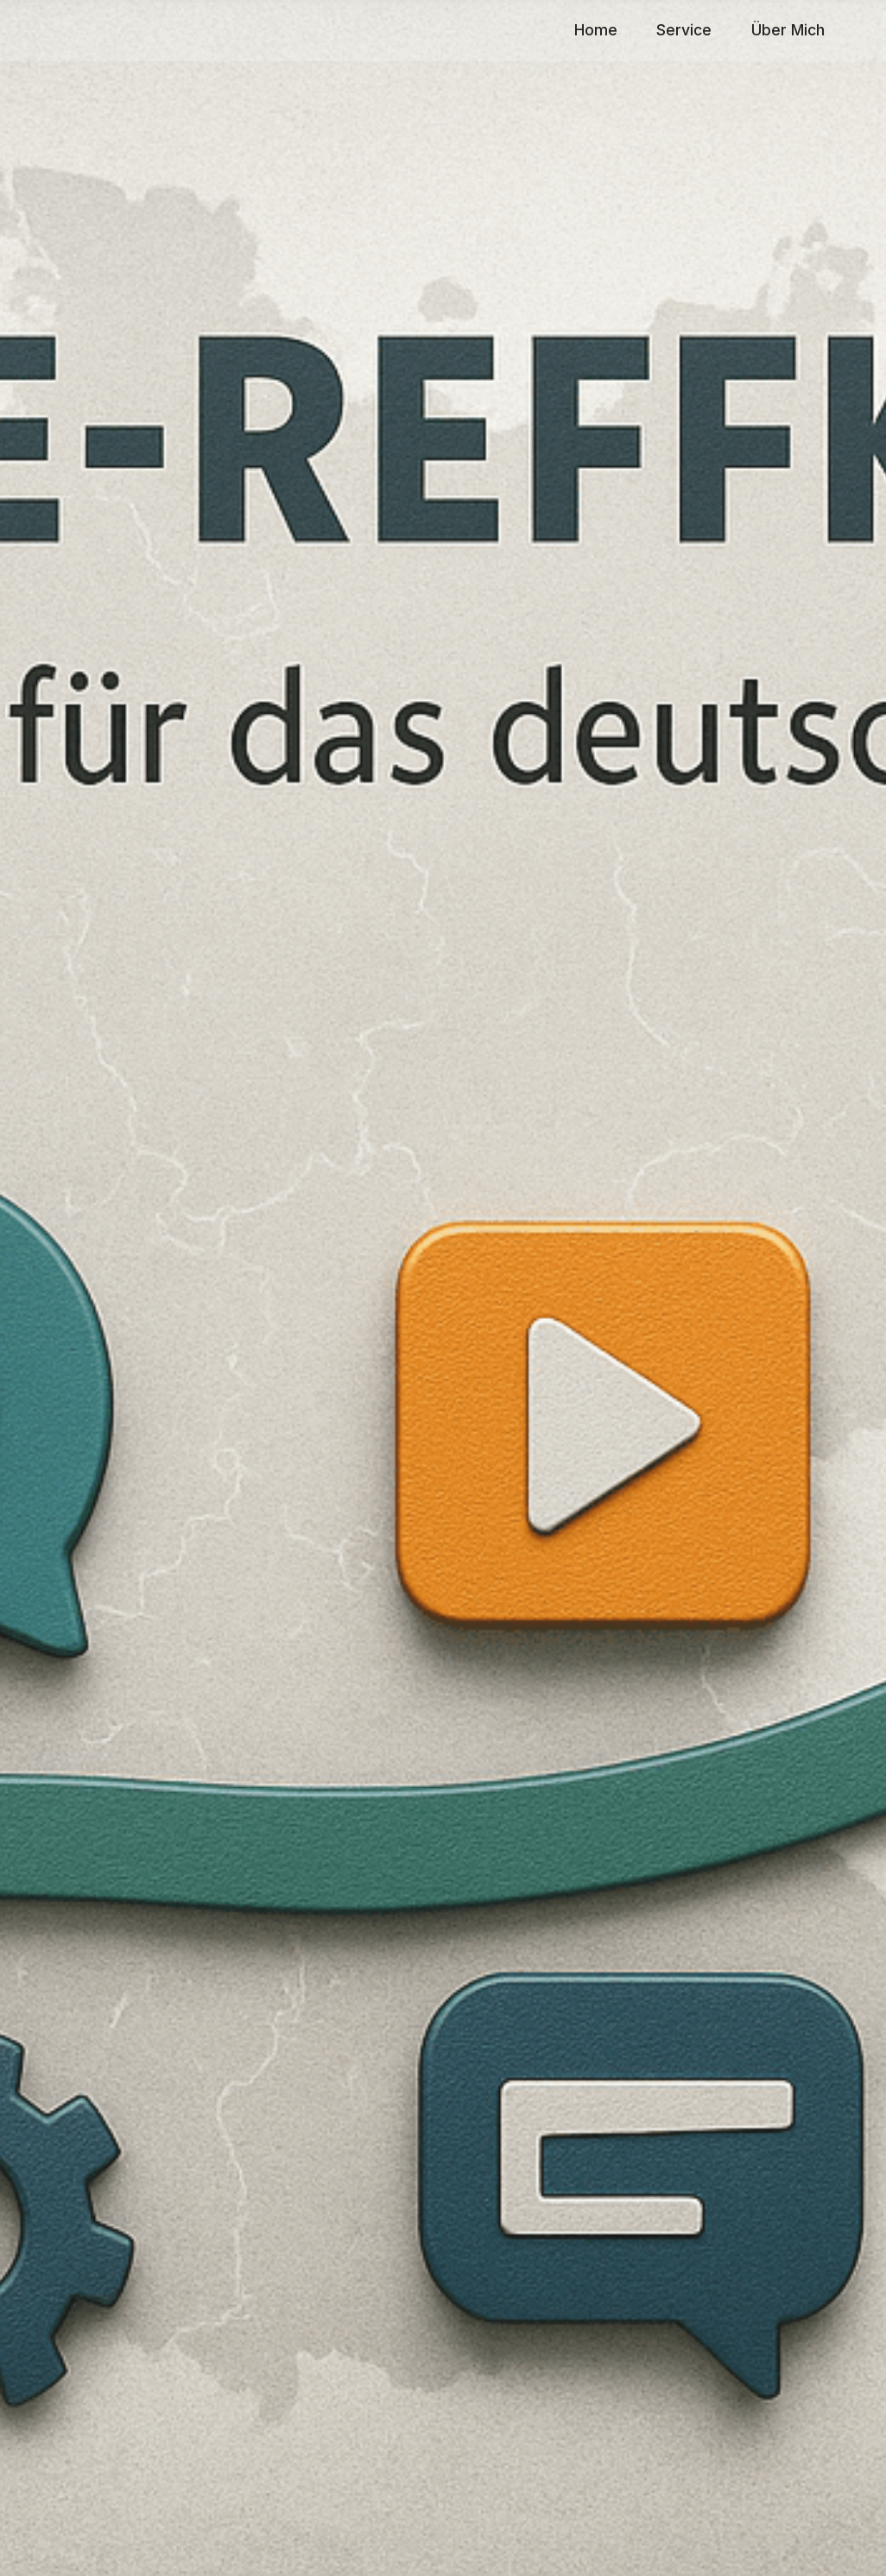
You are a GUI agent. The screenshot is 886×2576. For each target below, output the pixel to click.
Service (684, 30)
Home (595, 30)
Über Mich (788, 30)
